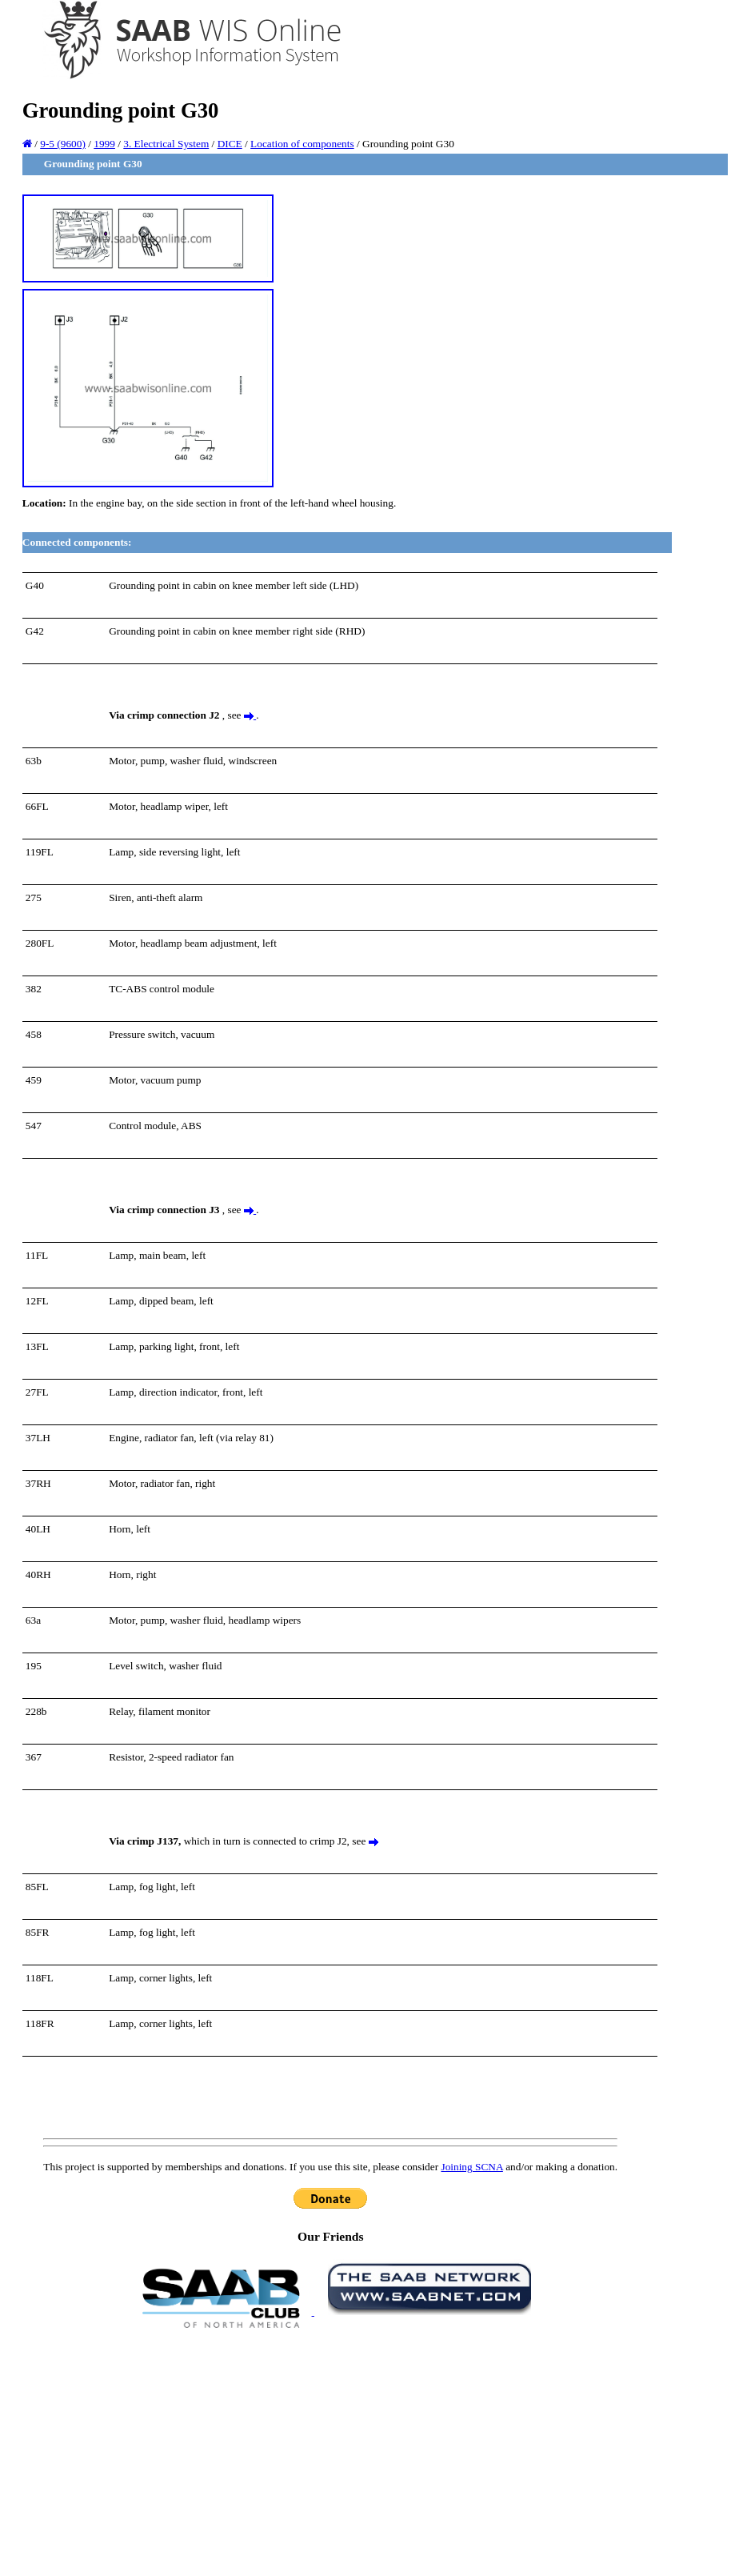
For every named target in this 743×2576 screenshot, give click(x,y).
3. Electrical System (166, 144)
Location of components (302, 144)
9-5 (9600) (63, 144)
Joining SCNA (471, 2167)
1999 (104, 144)
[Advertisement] (330, 2451)
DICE (230, 144)
